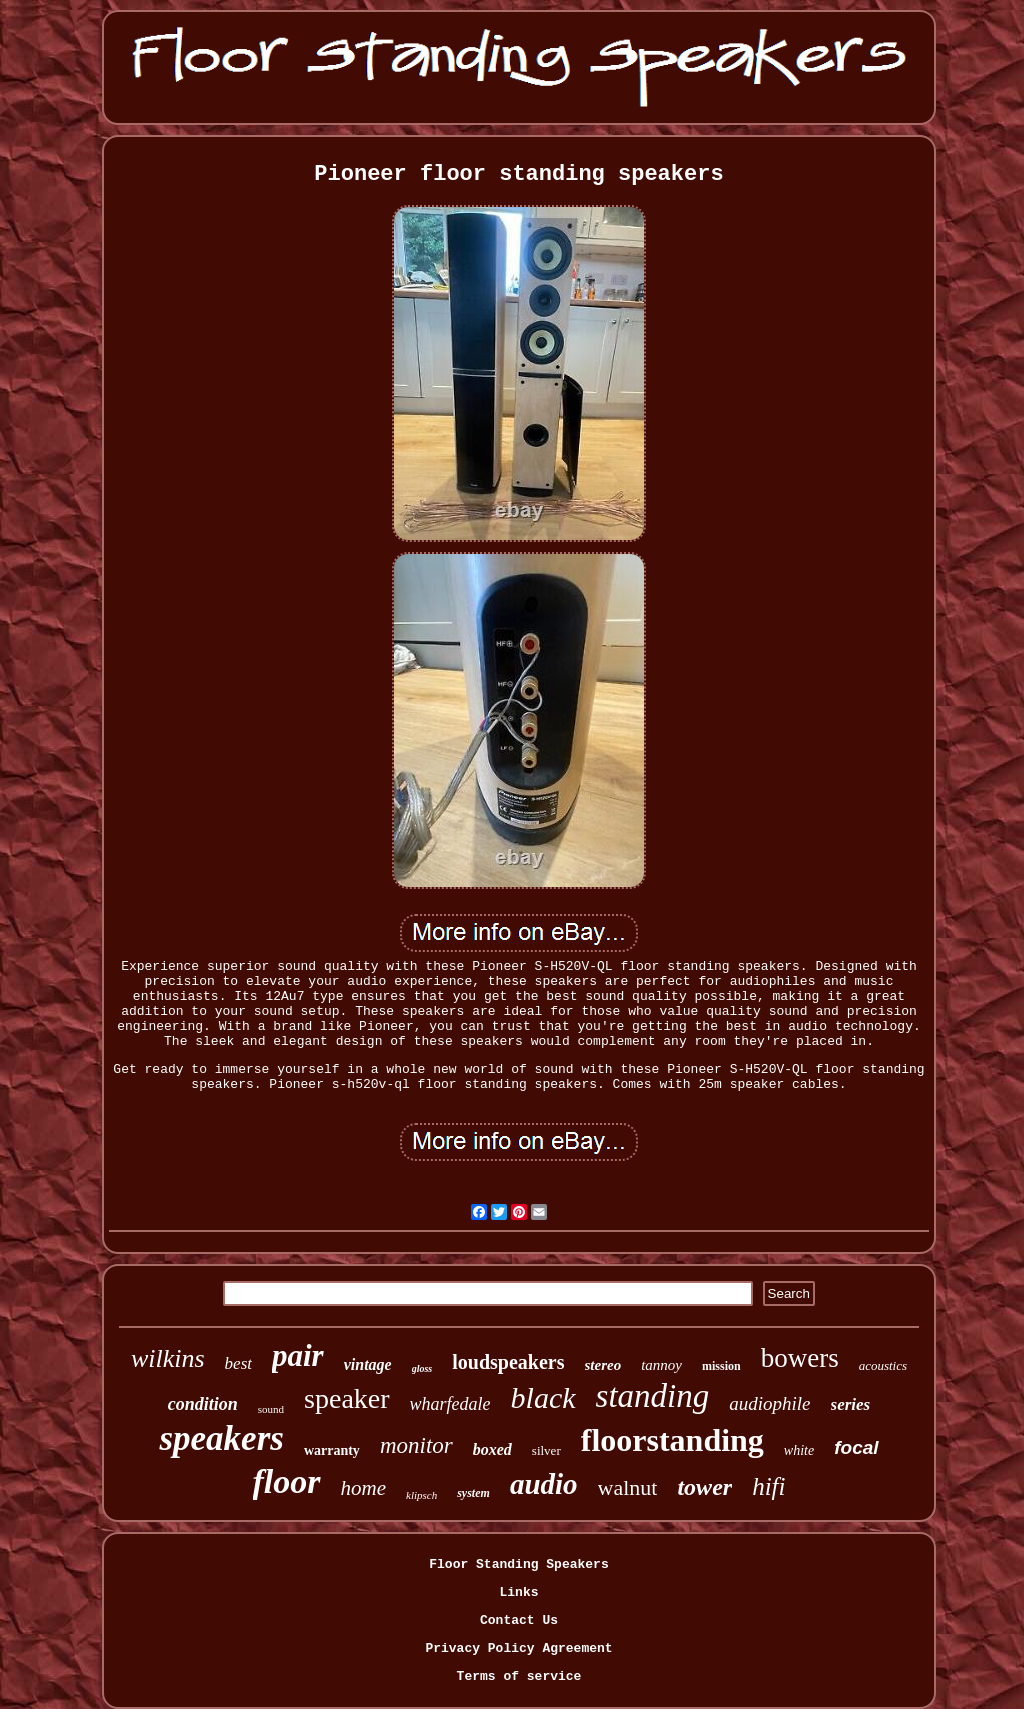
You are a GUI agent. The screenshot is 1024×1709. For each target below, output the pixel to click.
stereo (603, 1365)
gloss (422, 1368)
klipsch (421, 1495)
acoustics (883, 1365)
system (473, 1493)
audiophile (769, 1403)
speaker (347, 1398)
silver (546, 1450)
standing (653, 1396)
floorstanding (672, 1440)
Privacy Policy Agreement (518, 1648)
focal (856, 1447)
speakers (221, 1438)
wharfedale (450, 1404)
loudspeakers (508, 1362)
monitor (416, 1445)
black (543, 1397)
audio (544, 1484)
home (364, 1488)
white (799, 1450)
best (238, 1363)
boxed (492, 1449)
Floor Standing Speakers (518, 1564)
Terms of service (519, 1676)
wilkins (168, 1358)
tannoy (661, 1365)
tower (704, 1487)
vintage (368, 1364)
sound (271, 1409)
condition (203, 1404)
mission (721, 1366)
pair (298, 1355)
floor (287, 1481)
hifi (768, 1486)
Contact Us (519, 1620)
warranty (332, 1450)
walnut (628, 1487)
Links (518, 1592)
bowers (800, 1358)
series (851, 1404)
